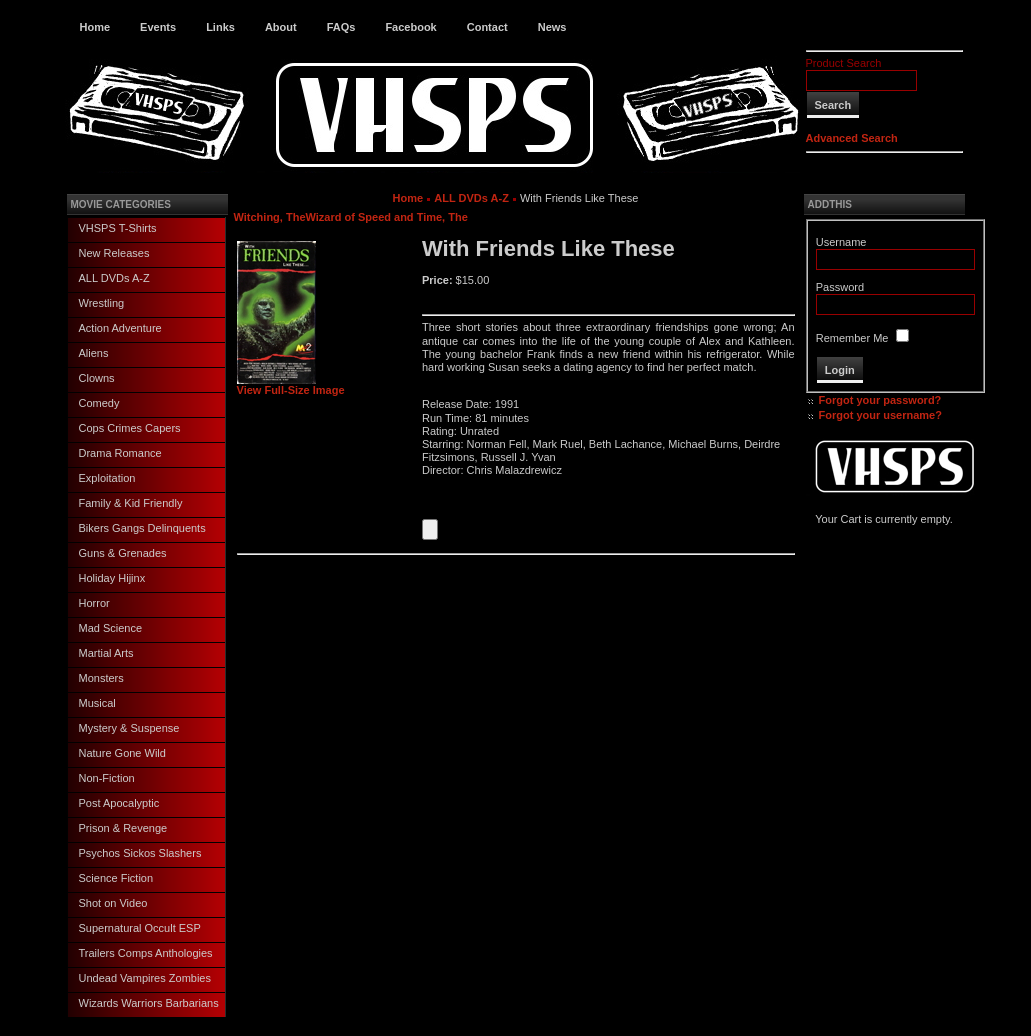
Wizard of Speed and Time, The (387, 217)
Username (841, 242)
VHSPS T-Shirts (118, 228)
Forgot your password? (880, 400)
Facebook (410, 27)
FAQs (341, 27)
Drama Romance (120, 453)
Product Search (844, 63)
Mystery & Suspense (129, 728)
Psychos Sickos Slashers (140, 853)
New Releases (114, 253)
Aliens (94, 353)
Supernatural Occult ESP (140, 928)
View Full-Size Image (291, 385)
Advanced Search (852, 138)
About (281, 27)
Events (158, 27)
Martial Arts (106, 653)
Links (220, 27)
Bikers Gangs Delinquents (142, 528)
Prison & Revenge (123, 828)
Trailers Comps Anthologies (146, 953)
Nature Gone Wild (122, 753)
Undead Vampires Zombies (145, 978)
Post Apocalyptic (119, 803)
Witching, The (270, 217)
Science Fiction (116, 878)
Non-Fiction (107, 778)
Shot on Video (113, 903)
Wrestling (102, 303)
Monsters (101, 678)
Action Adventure (120, 328)
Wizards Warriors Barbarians (149, 1003)
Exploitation (107, 478)
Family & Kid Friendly (131, 503)
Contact (487, 27)
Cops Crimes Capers (130, 428)
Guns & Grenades (123, 553)
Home (95, 27)
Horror (94, 603)
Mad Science (111, 628)
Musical (97, 703)
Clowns (97, 378)
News (552, 27)
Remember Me (852, 338)
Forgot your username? (880, 415)
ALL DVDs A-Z (114, 278)
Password (840, 287)
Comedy (99, 403)
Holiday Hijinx (112, 578)
